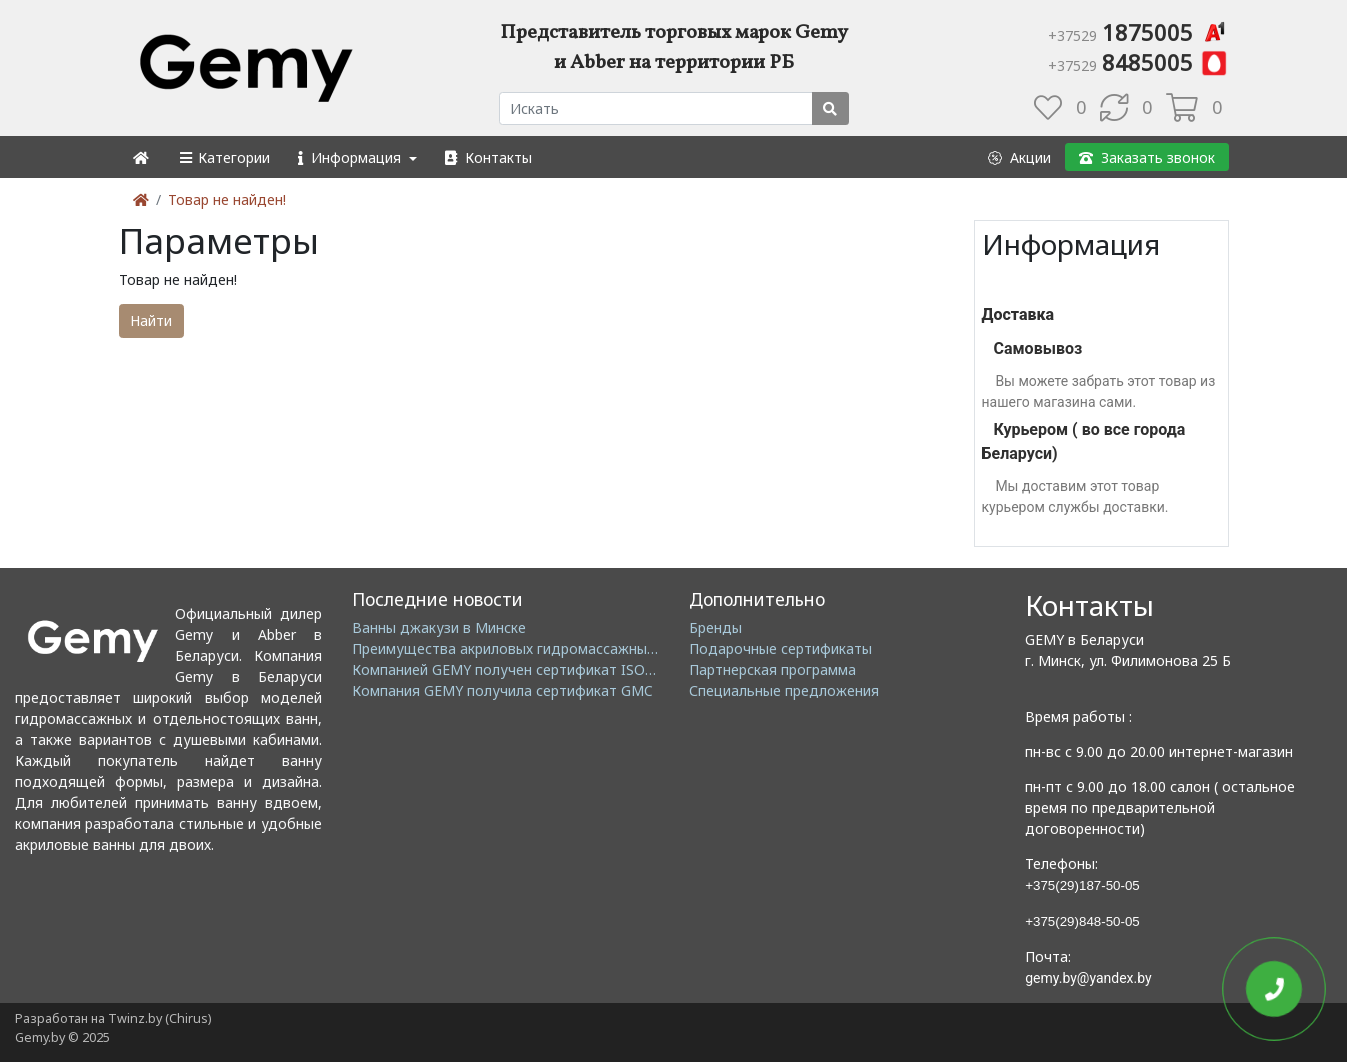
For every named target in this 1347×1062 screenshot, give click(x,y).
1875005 (1138, 32)
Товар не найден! (227, 199)
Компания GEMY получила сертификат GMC (502, 690)
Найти (151, 320)
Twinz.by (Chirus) (159, 1018)
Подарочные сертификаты (780, 648)
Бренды (715, 627)
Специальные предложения (784, 690)
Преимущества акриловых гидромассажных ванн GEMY (542, 648)
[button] (223, 157)
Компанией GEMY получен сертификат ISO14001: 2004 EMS (554, 669)
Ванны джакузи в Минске (439, 627)
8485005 (1138, 62)
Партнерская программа (772, 669)
